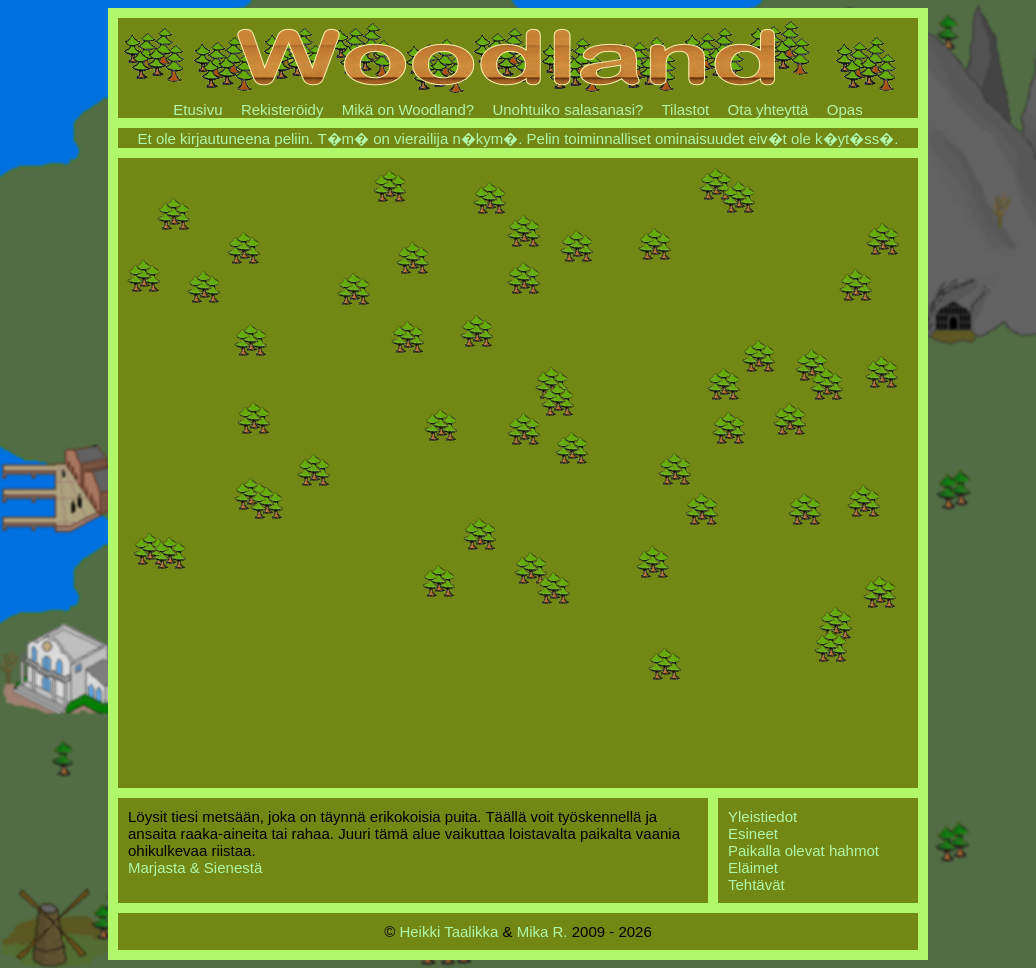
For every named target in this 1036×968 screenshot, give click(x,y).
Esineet (753, 833)
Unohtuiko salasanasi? (567, 109)
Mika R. (542, 931)
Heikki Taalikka (448, 931)
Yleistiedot (762, 816)
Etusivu (197, 109)
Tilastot (685, 109)
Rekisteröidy (282, 109)
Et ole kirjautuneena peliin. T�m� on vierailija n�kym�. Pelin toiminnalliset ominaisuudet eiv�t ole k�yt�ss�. (518, 138)
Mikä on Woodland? (408, 109)
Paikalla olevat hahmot (803, 850)
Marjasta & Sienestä (195, 867)
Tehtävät (756, 884)
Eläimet (753, 867)
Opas (845, 109)
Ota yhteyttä (768, 109)
